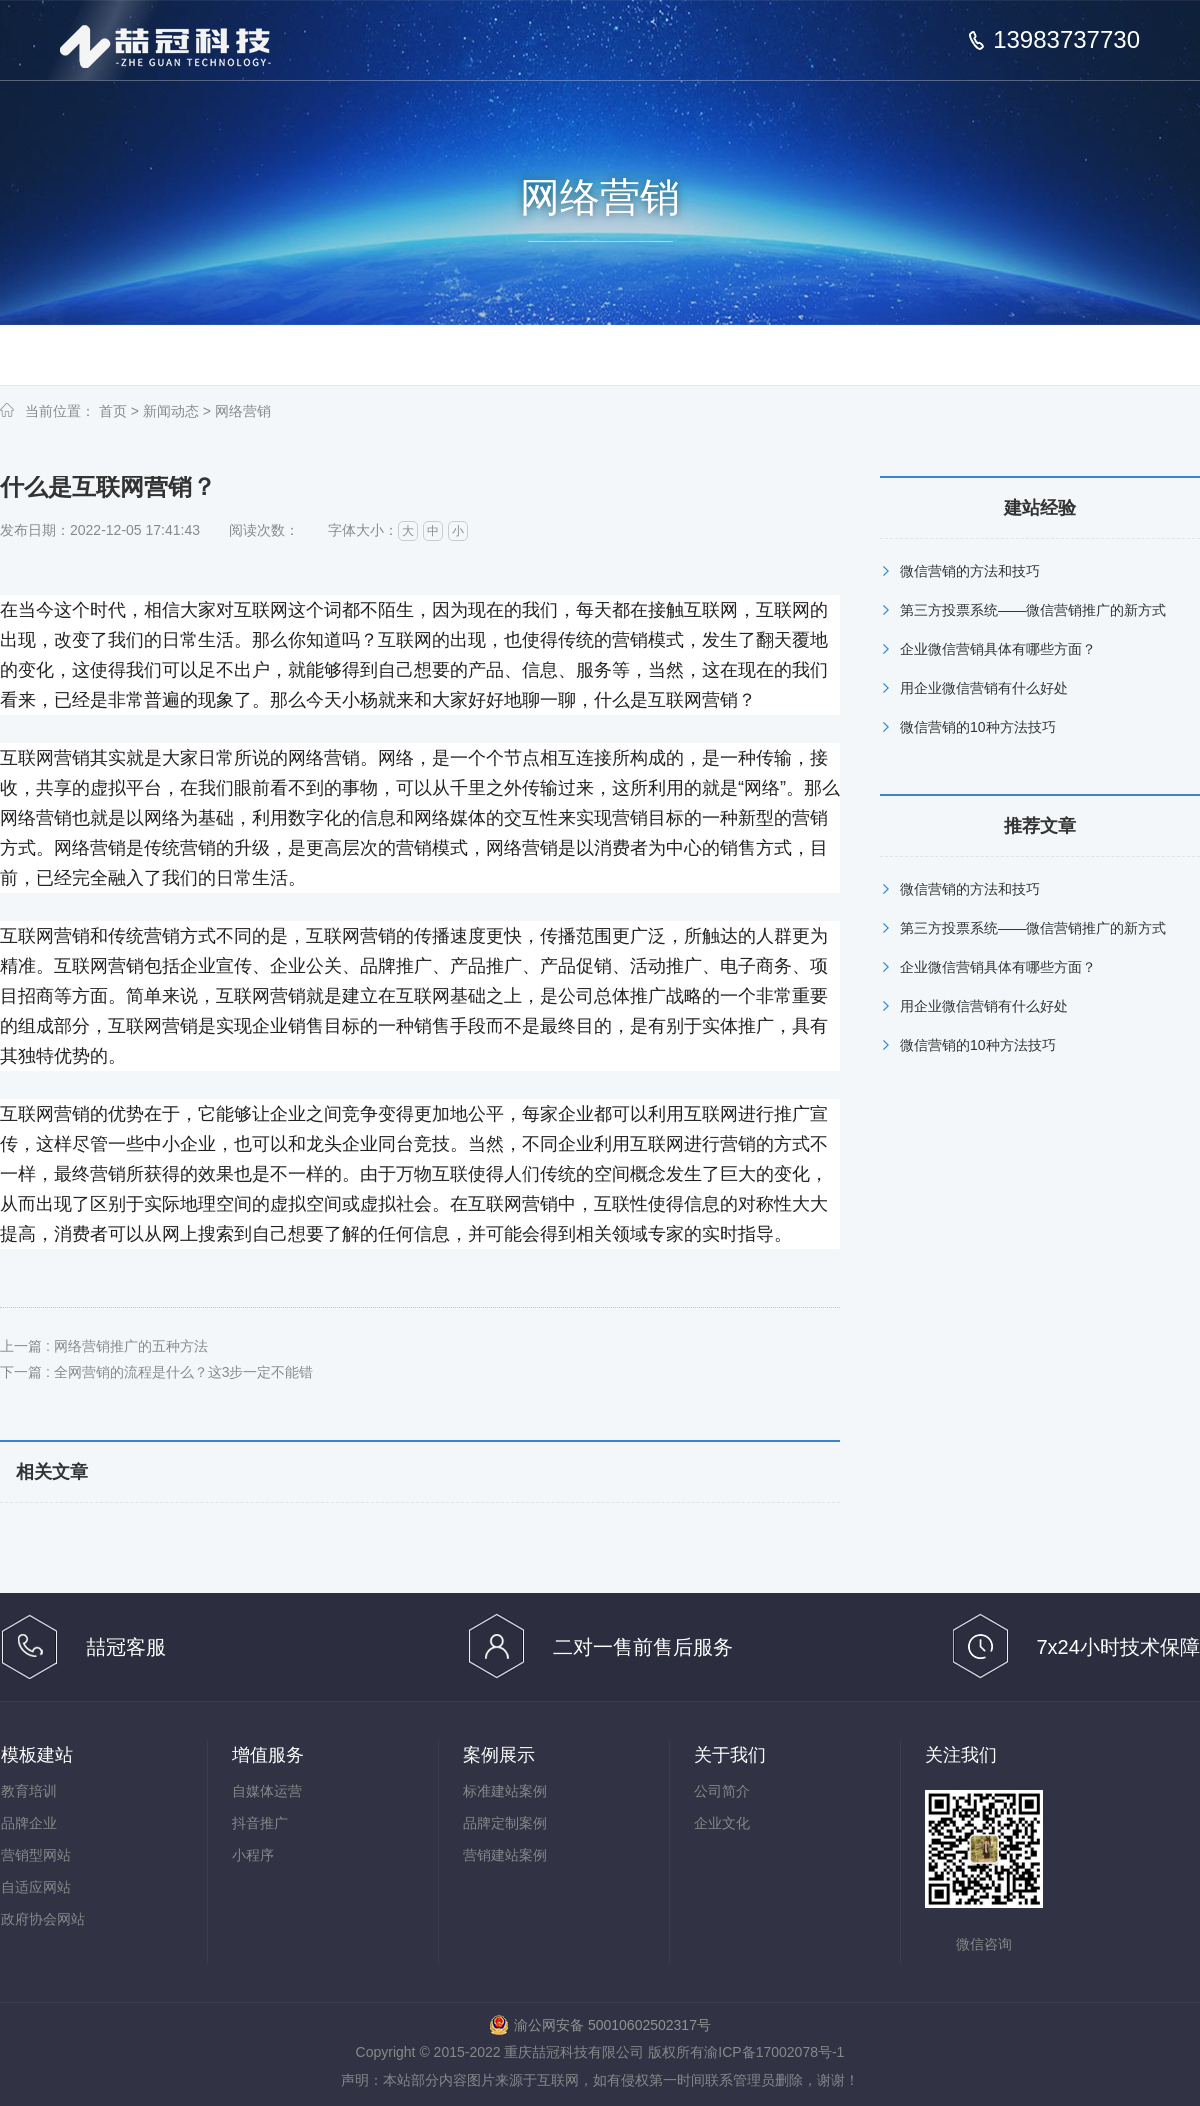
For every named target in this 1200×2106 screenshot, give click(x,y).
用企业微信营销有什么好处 (984, 688)
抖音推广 (260, 1823)
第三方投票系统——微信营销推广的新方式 (1033, 610)
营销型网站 (36, 1855)
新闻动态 (171, 411)
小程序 (253, 1855)
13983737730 (1066, 40)
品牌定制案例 (505, 1823)
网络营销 (243, 411)
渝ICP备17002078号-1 (774, 2052)
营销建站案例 (505, 1855)
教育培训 (29, 1791)
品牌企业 (29, 1823)
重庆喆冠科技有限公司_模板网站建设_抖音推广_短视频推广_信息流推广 (165, 46)
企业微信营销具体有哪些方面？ (998, 649)
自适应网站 (36, 1887)
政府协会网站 (43, 1919)
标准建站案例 (505, 1791)
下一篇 (156, 1372)
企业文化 (722, 1823)
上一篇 (104, 1346)
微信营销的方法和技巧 (970, 571)
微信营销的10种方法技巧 (978, 727)
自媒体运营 (267, 1791)
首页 (113, 411)
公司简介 (722, 1791)
